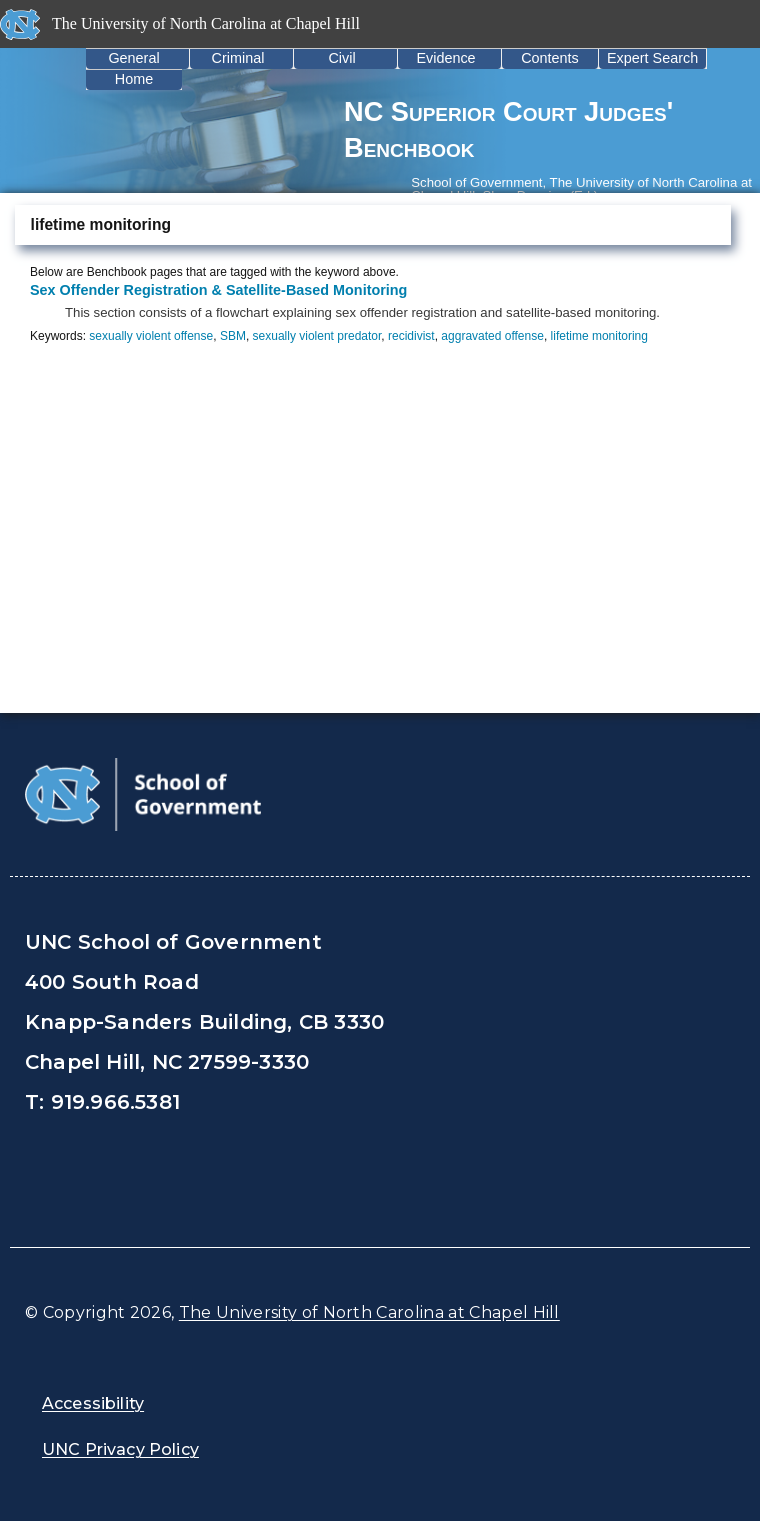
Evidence (445, 58)
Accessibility (93, 1403)
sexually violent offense (151, 336)
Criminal (238, 58)
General (133, 58)
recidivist (411, 336)
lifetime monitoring (599, 336)
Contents (550, 58)
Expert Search (652, 58)
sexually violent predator (317, 336)
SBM (233, 336)
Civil (341, 58)
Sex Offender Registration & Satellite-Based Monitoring (218, 290)
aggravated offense (492, 336)
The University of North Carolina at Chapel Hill (369, 1312)
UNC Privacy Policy (120, 1449)
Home (134, 79)
